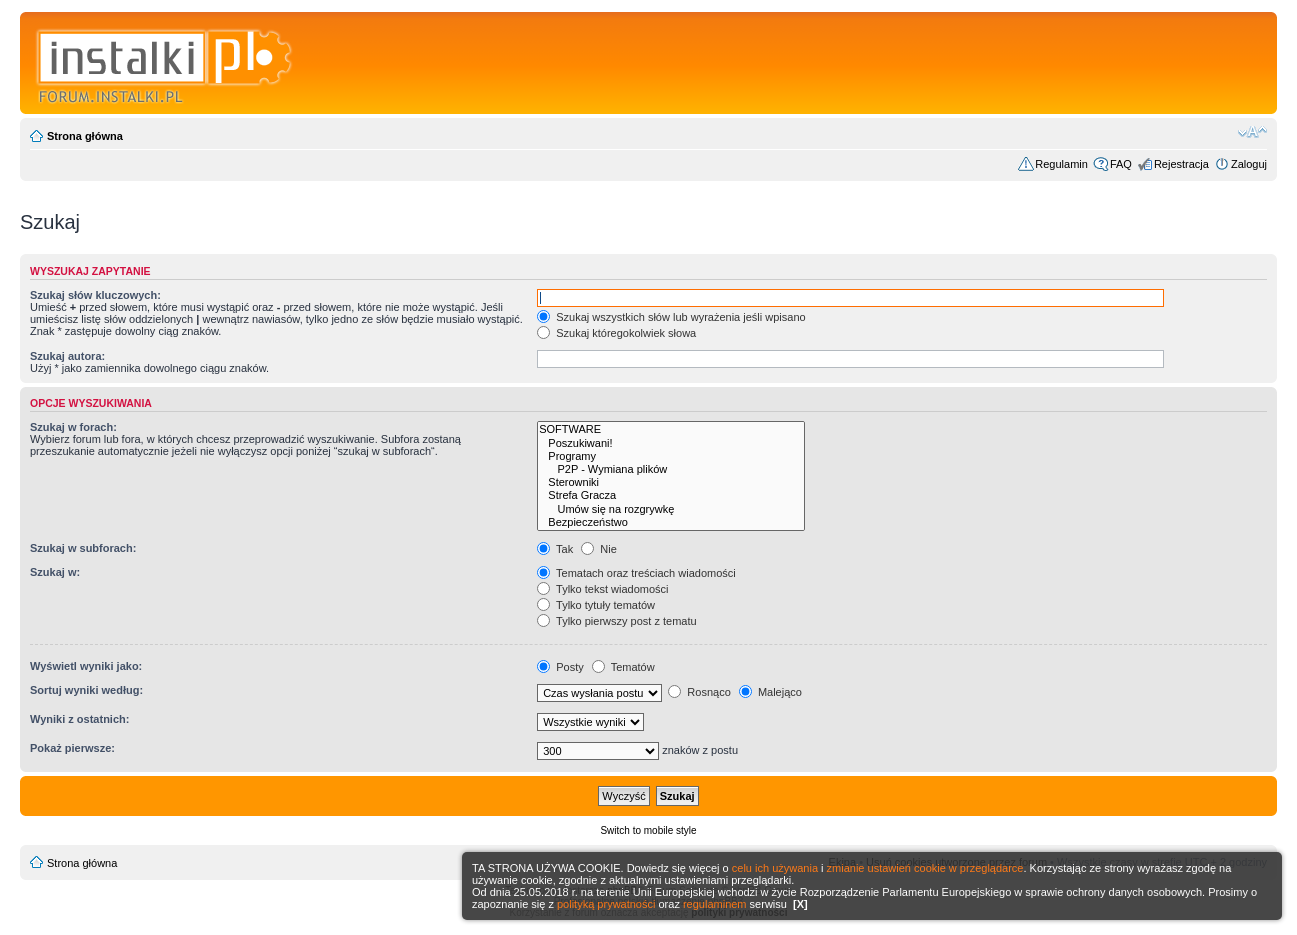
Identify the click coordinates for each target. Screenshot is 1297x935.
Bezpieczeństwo (671, 522)
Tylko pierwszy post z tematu (616, 621)
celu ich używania (775, 868)
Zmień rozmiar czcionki (1252, 132)
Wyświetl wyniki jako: (86, 666)
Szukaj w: (55, 572)
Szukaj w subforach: (83, 548)
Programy (671, 456)
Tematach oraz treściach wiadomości (636, 573)
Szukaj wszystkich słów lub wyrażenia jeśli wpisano (671, 317)
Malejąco (770, 692)
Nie (599, 549)
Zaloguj (1249, 164)
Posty (560, 667)
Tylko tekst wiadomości (602, 589)
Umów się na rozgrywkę (671, 509)
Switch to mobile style (648, 830)
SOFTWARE (671, 429)
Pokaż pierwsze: (72, 748)
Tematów (623, 667)
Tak (555, 549)
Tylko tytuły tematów (596, 605)
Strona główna (85, 136)
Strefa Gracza (671, 495)
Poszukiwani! (671, 443)
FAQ (1121, 164)
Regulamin (1061, 164)
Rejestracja (1181, 164)
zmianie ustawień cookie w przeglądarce (925, 868)
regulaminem (715, 904)
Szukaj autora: (67, 356)
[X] (800, 904)
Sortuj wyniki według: (86, 690)
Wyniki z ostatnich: (79, 719)
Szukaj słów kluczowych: (95, 295)
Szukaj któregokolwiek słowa (616, 333)
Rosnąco (699, 692)
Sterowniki (671, 482)
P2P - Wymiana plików (671, 469)
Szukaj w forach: (73, 427)
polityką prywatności (606, 904)
